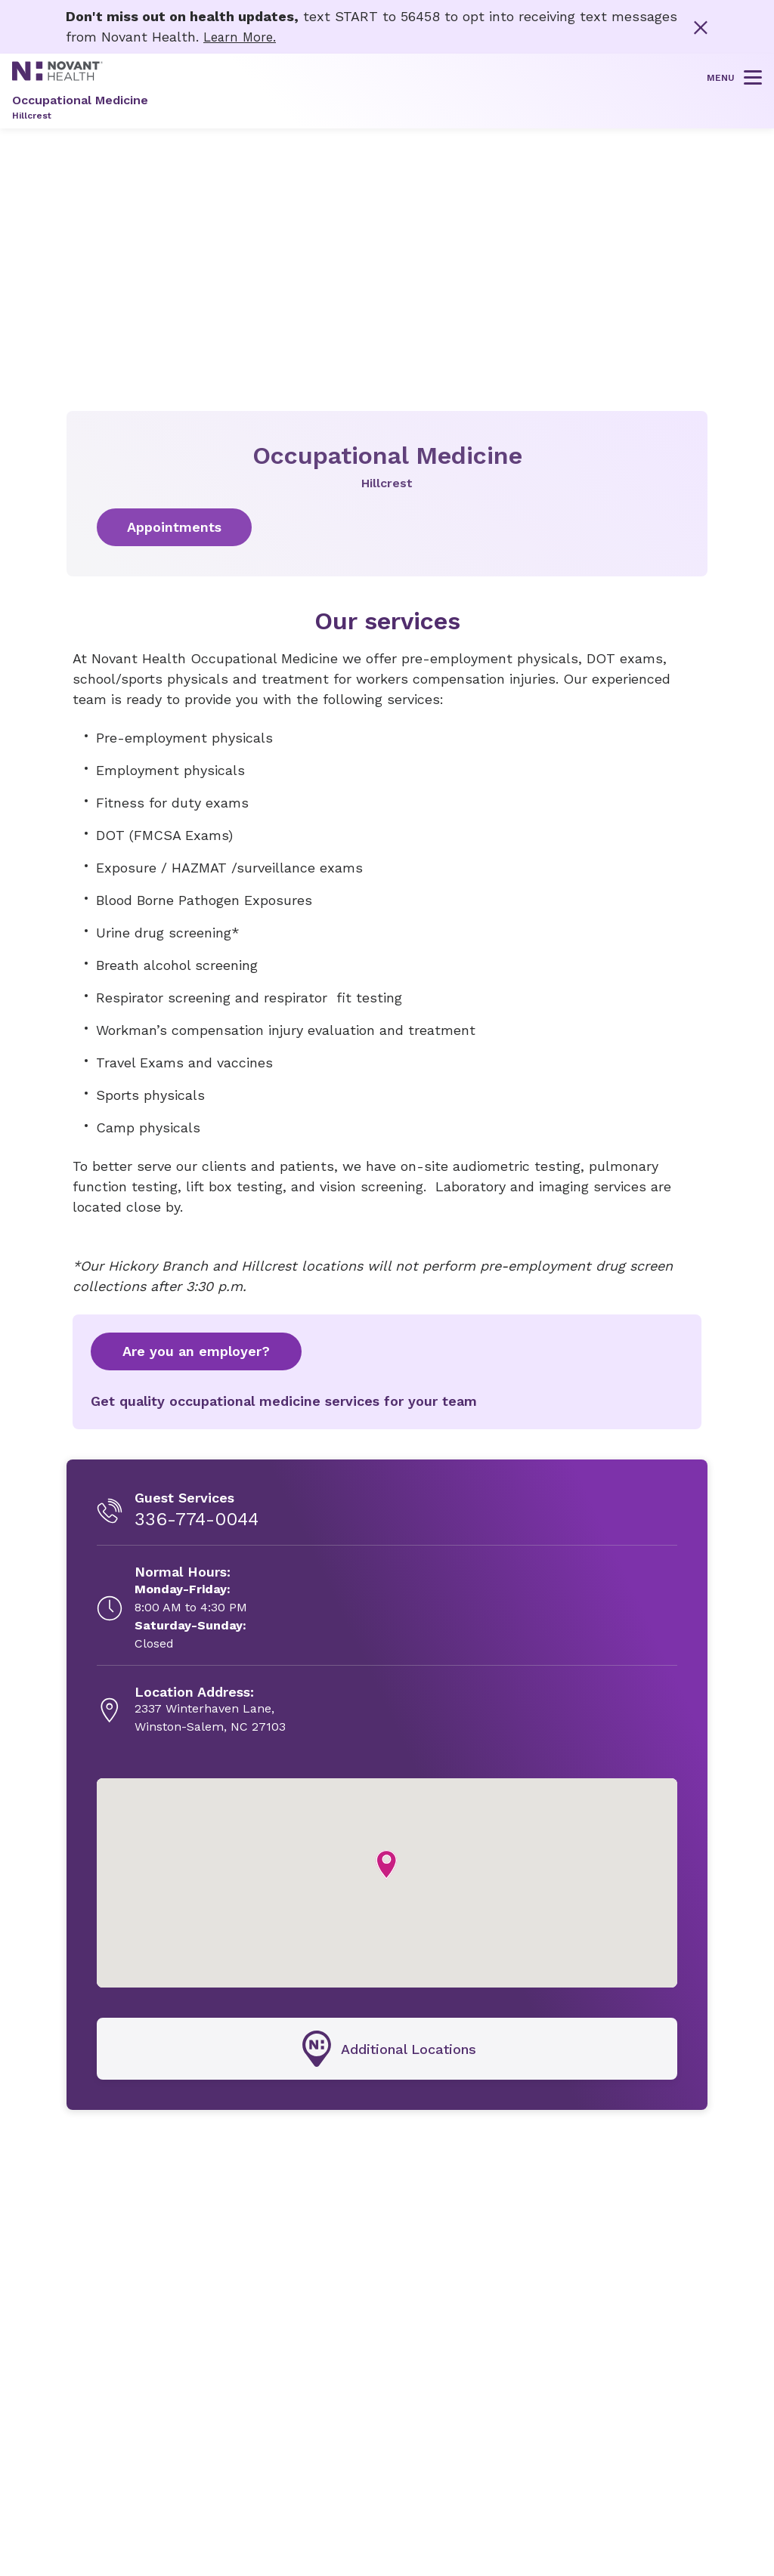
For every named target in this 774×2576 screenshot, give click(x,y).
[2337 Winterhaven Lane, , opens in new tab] (210, 1709)
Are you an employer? (196, 1350)
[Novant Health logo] (57, 75)
